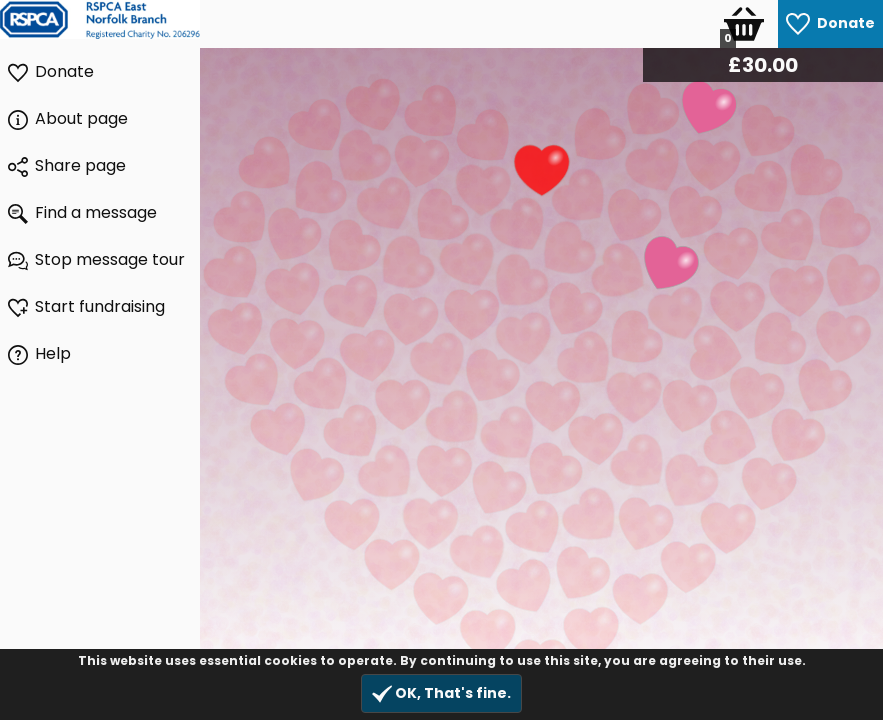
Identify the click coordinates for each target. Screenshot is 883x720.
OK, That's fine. (441, 693)
